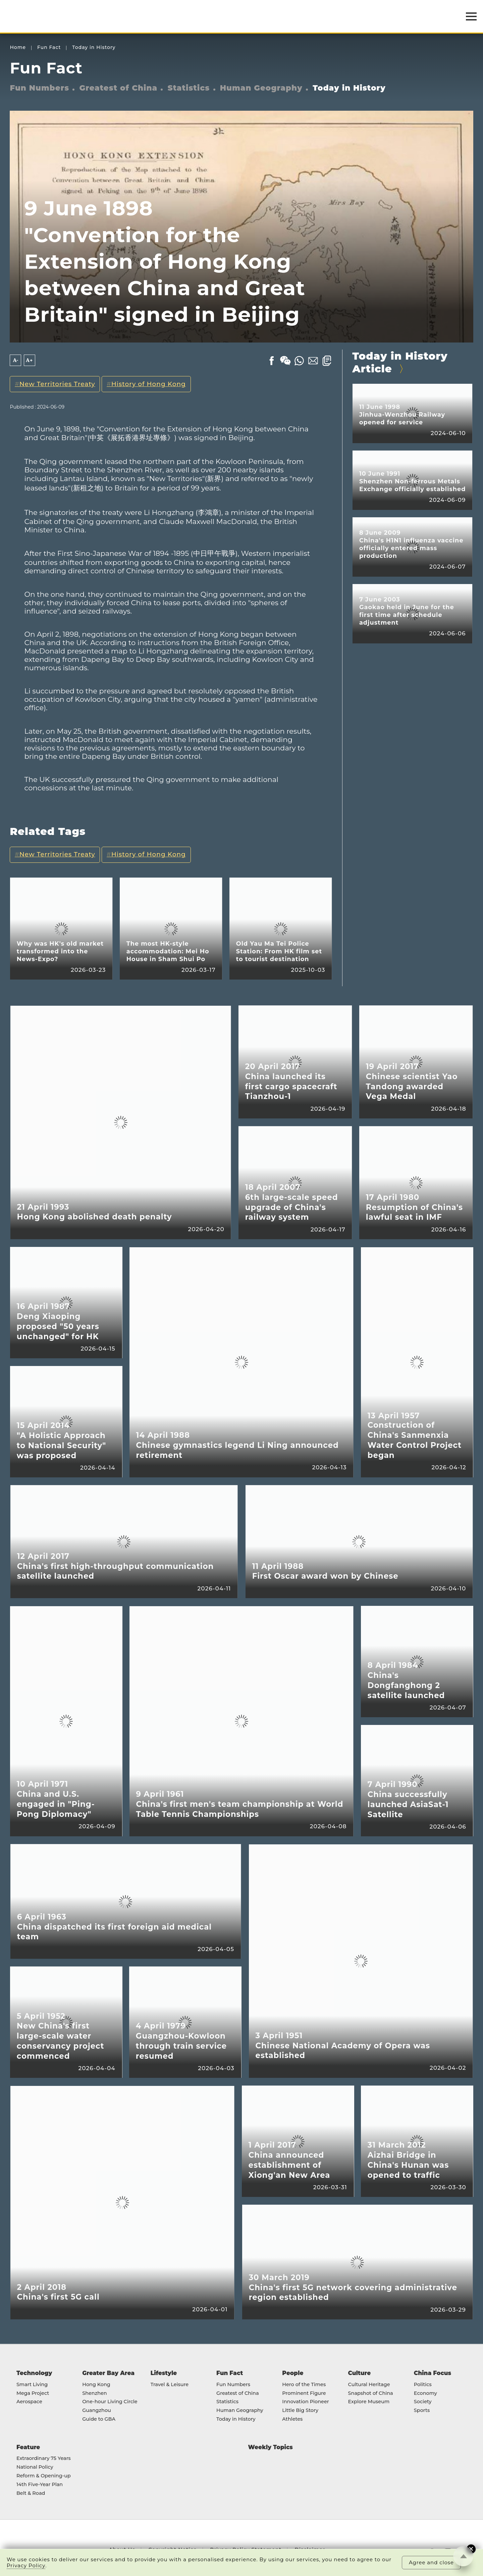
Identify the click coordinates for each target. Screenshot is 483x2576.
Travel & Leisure (170, 2384)
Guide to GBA (98, 2419)
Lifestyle (164, 2373)
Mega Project (32, 2393)
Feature (28, 2447)
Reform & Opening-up (43, 2476)
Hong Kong (96, 2384)
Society (423, 2402)
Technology (34, 2373)
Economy (425, 2393)
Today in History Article (399, 362)
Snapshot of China (370, 2393)
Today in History (93, 47)
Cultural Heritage (369, 2384)
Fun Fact (49, 47)
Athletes (292, 2419)
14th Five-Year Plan (39, 2484)
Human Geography (261, 88)
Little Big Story (300, 2410)
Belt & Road (30, 2493)
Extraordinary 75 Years (43, 2458)
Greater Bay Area (108, 2373)
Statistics (189, 88)
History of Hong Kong (148, 384)
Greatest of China (118, 88)
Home (18, 47)
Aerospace (29, 2402)
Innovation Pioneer (305, 2402)
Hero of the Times (304, 2384)
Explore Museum (369, 2402)
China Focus (432, 2373)
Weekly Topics (270, 2447)
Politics (423, 2384)
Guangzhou (96, 2410)
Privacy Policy (26, 2566)
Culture (359, 2373)
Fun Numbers (39, 88)
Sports (422, 2410)
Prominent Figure (304, 2393)
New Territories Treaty (57, 384)
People (292, 2373)
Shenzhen (94, 2393)
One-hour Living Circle (110, 2402)
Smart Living (32, 2384)
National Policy (34, 2467)
